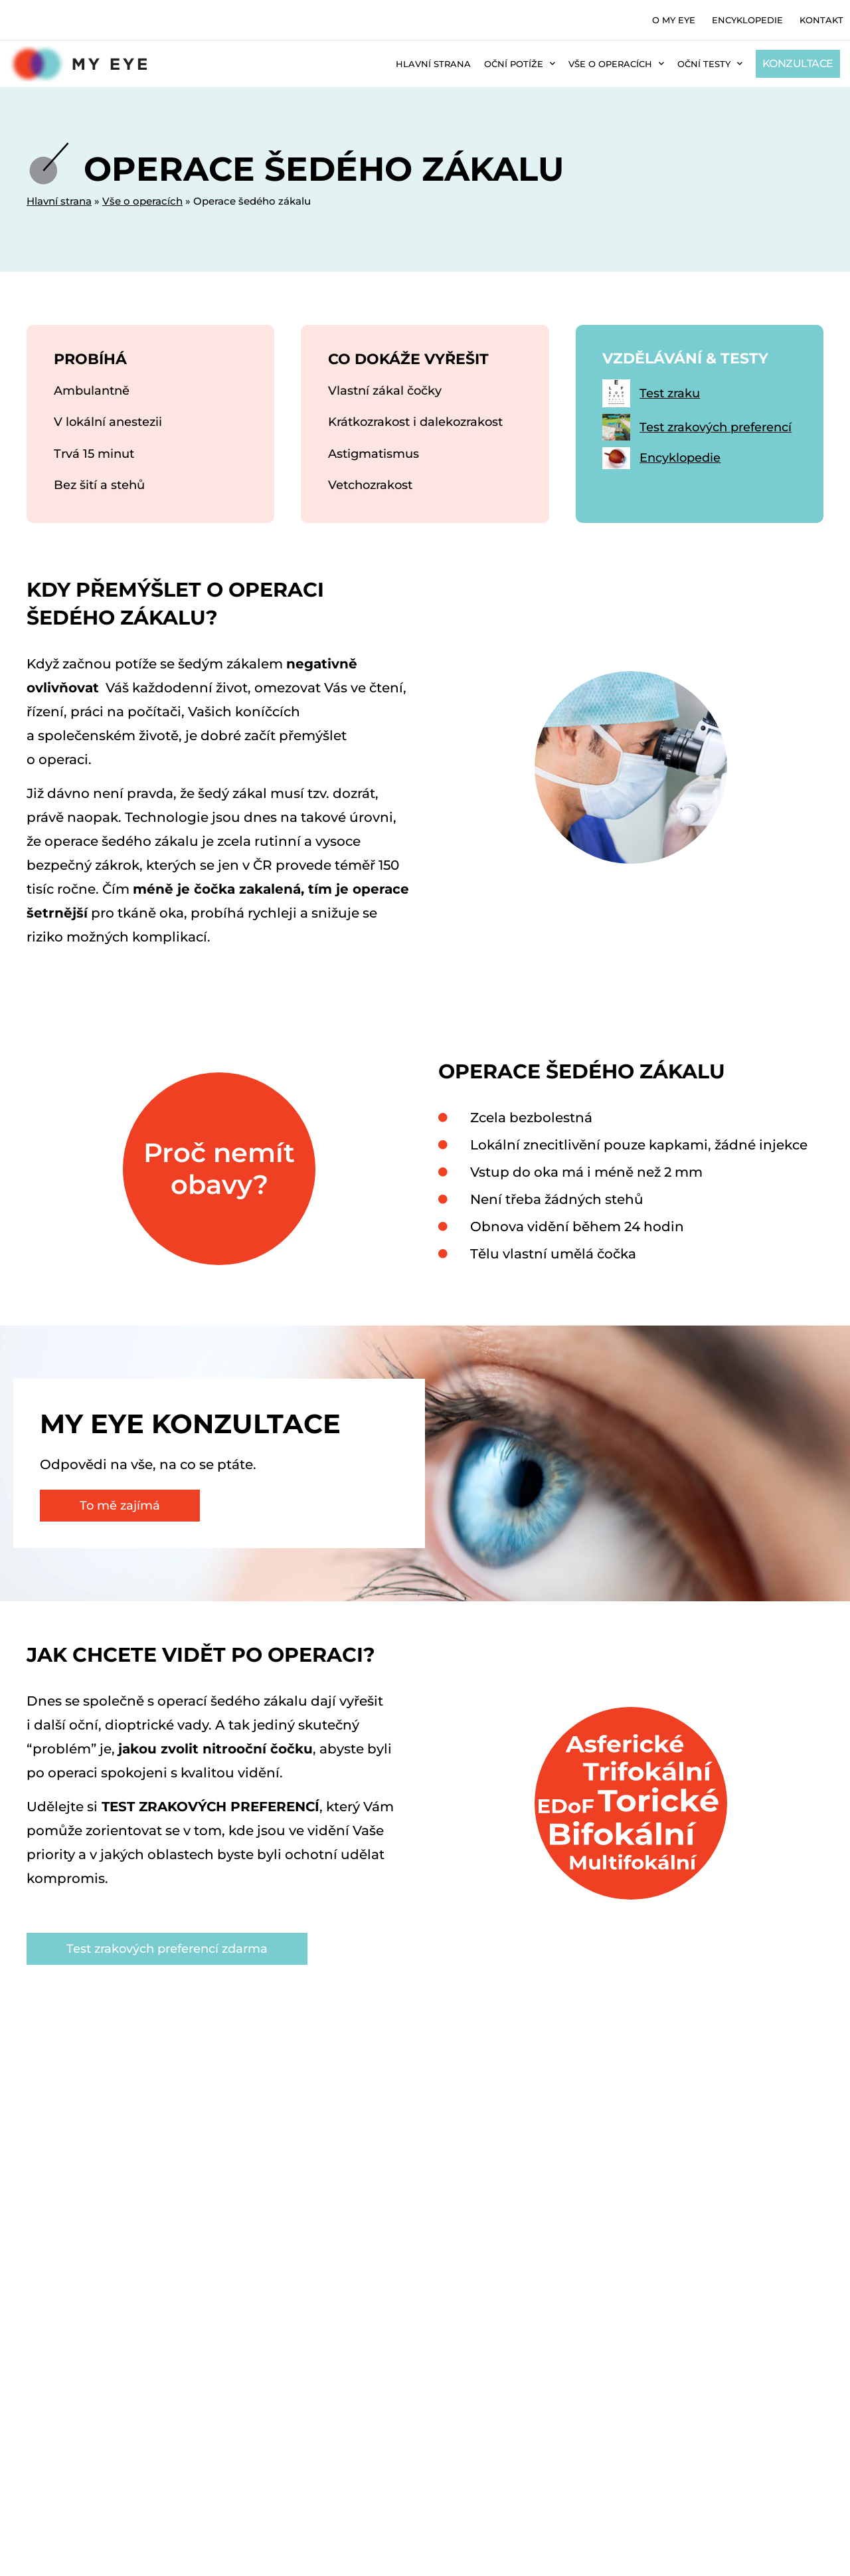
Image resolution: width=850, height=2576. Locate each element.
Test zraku (669, 402)
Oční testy (709, 63)
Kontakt (821, 20)
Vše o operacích (616, 63)
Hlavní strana (433, 63)
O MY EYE (673, 20)
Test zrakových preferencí (715, 436)
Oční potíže (519, 63)
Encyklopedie (747, 20)
